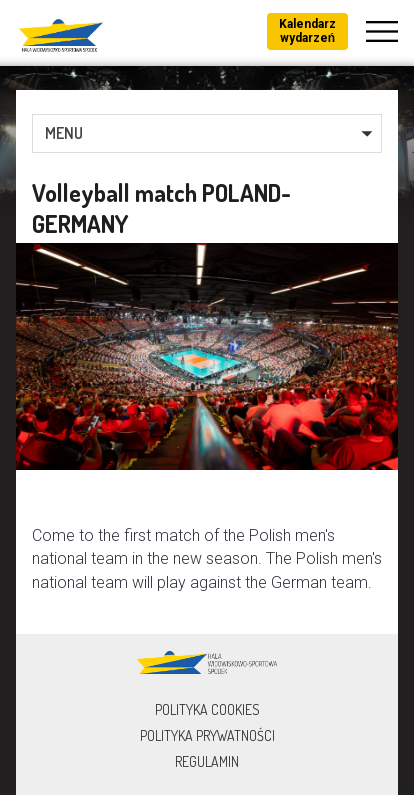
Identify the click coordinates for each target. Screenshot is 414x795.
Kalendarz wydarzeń (307, 31)
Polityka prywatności (207, 735)
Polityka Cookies (207, 709)
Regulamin (207, 761)
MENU (64, 133)
